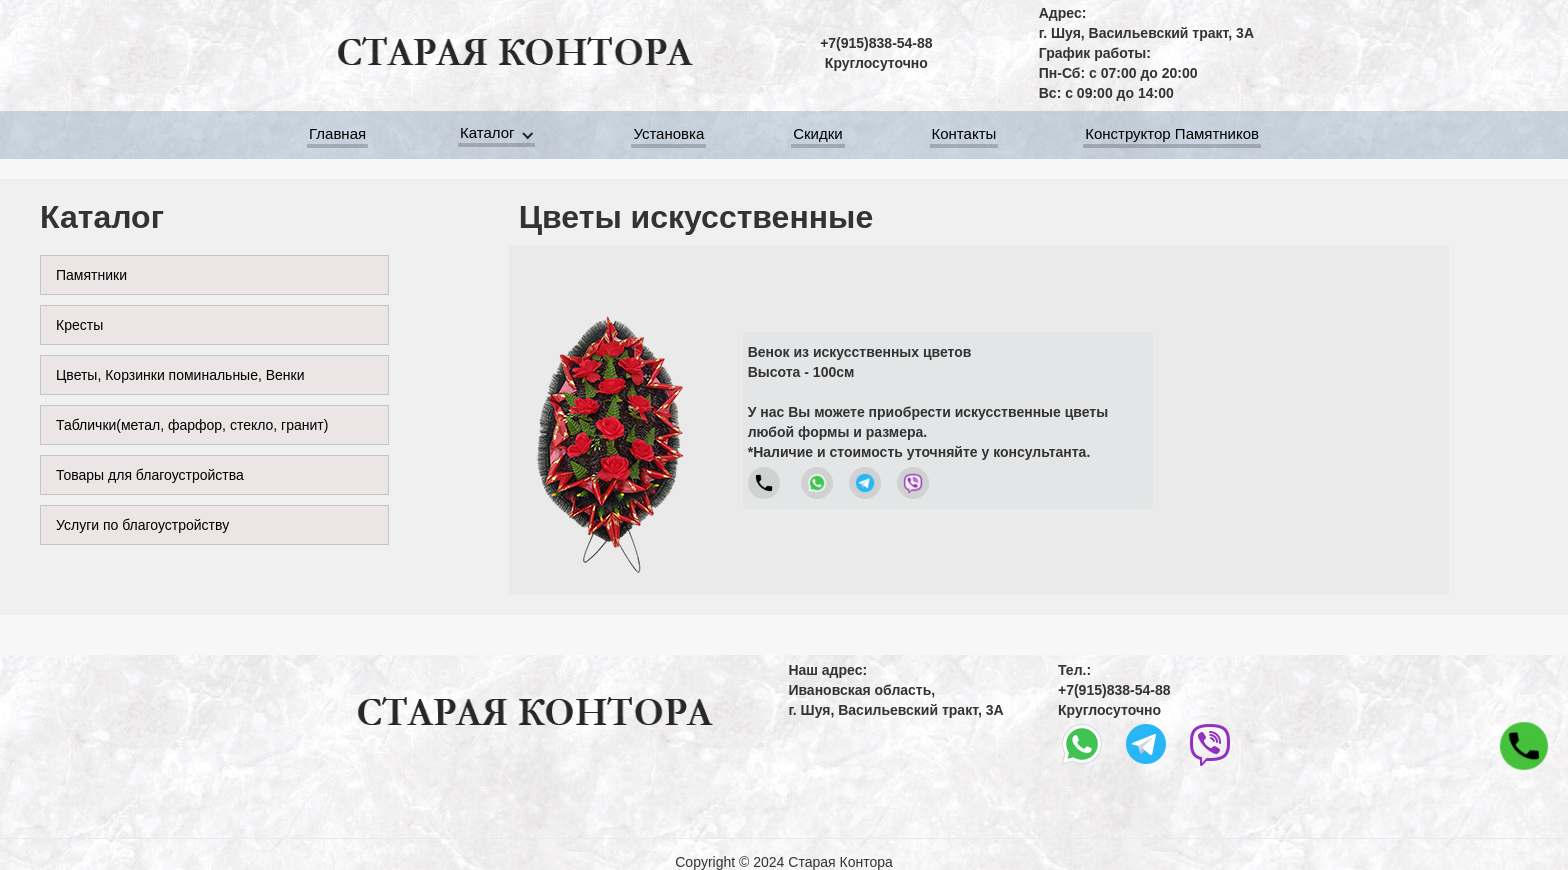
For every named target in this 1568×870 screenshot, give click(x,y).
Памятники (91, 275)
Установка (668, 136)
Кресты (79, 325)
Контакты (964, 136)
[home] (514, 53)
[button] (500, 135)
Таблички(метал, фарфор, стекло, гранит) (192, 425)
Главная (337, 136)
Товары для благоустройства (150, 475)
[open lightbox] (608, 420)
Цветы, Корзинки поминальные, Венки (180, 375)
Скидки (817, 136)
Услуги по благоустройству (142, 525)
